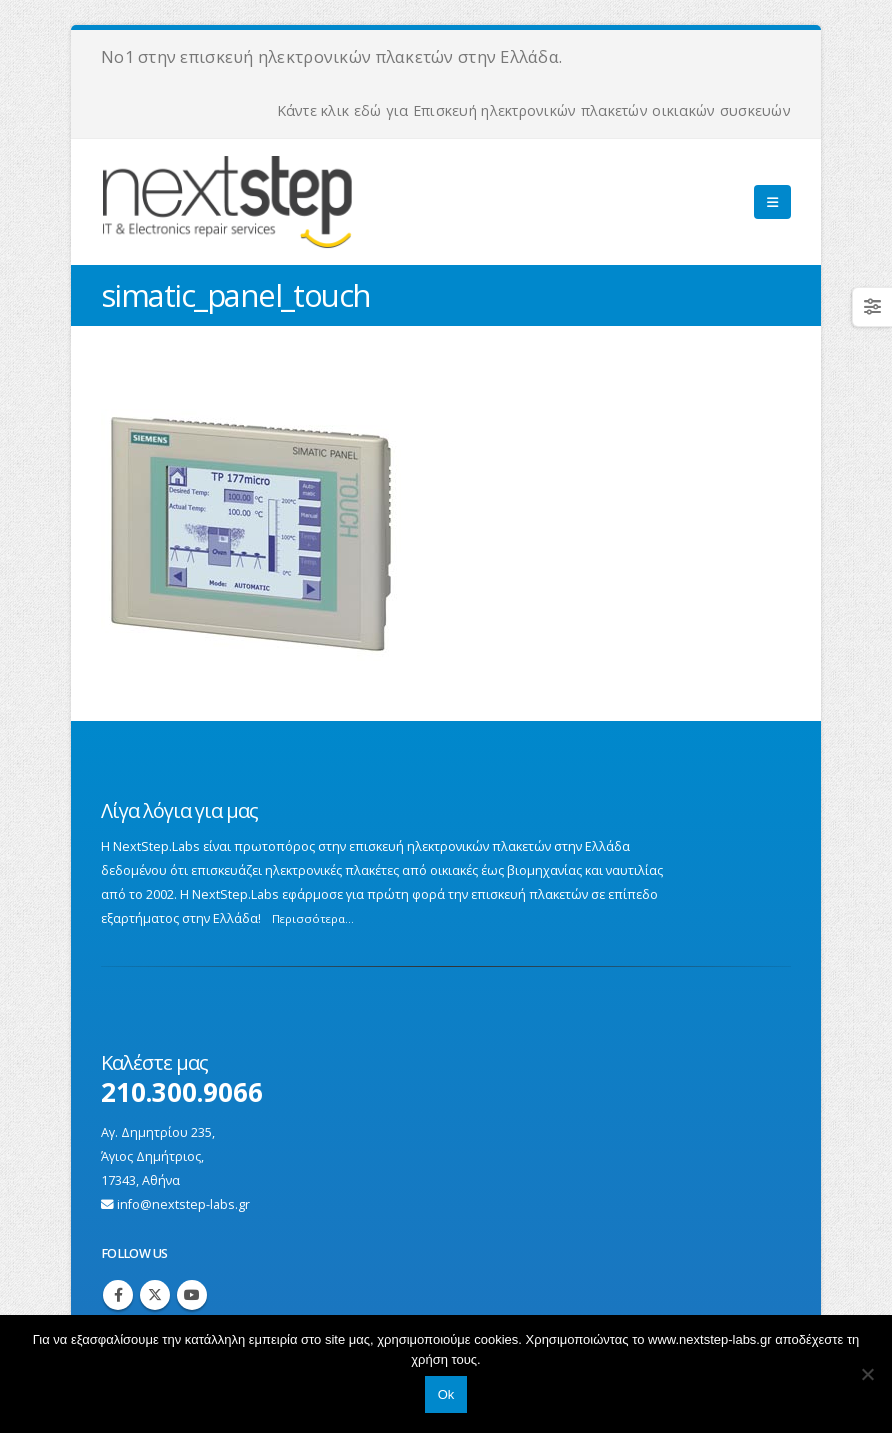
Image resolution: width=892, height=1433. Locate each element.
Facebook (118, 1295)
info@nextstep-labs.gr (183, 1204)
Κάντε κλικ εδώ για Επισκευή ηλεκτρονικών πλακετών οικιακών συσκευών (534, 110)
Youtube (192, 1295)
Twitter (155, 1295)
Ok (446, 1394)
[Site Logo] (297, 202)
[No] (867, 1374)
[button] (772, 202)
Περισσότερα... (313, 918)
